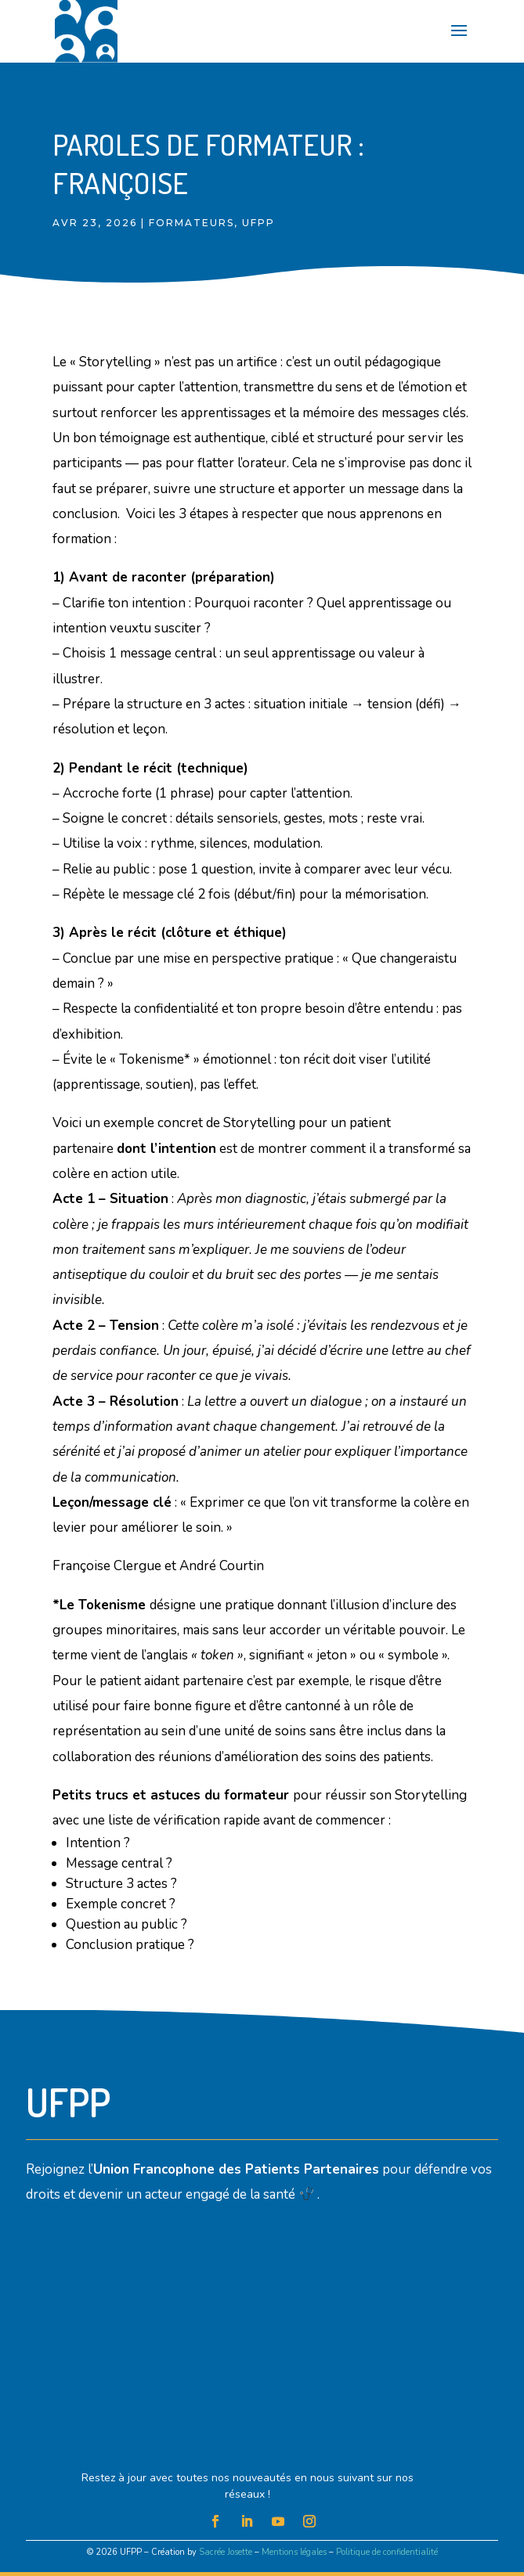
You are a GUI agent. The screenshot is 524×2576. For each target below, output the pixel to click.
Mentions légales (294, 2552)
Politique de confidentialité (387, 2552)
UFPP (258, 223)
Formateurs (191, 223)
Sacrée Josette (225, 2552)
